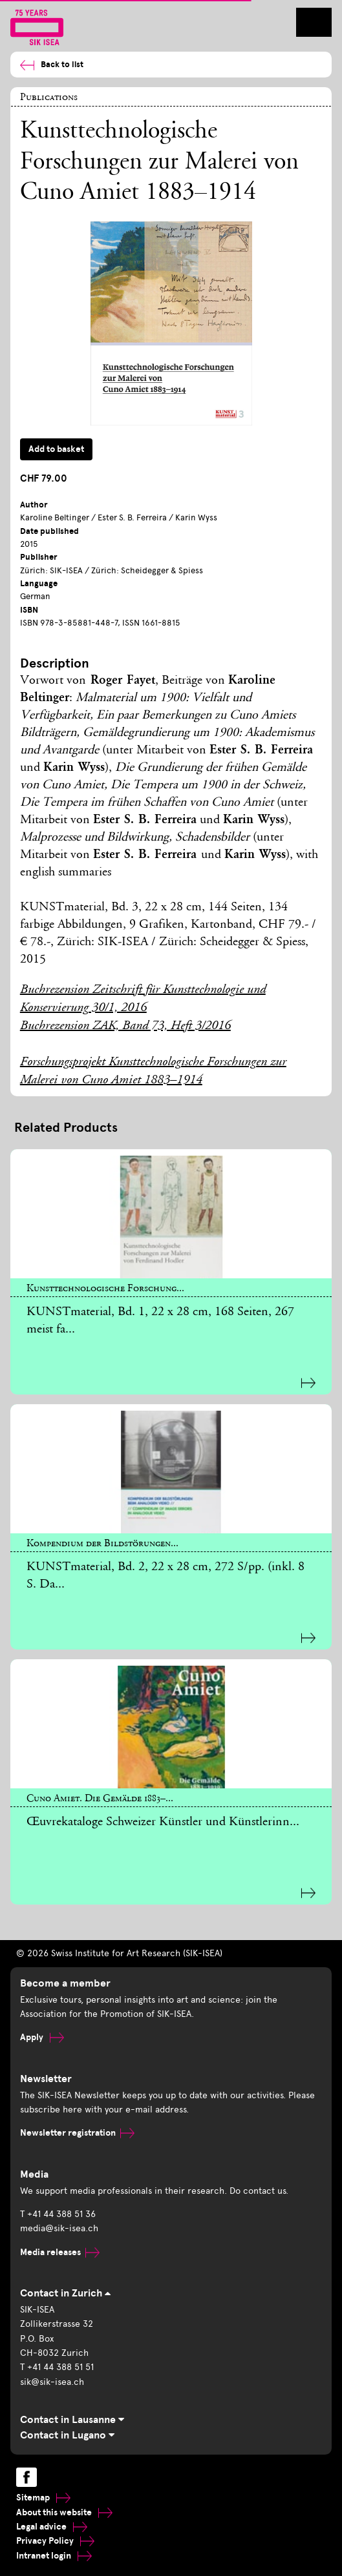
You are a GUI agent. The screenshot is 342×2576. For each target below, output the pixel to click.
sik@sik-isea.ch (52, 2382)
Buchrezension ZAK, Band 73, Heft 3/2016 (125, 1026)
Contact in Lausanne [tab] (72, 2419)
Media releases (60, 2252)
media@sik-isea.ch (59, 2228)
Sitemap (43, 2497)
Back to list (51, 64)
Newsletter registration (77, 2132)
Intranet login (54, 2555)
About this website (64, 2512)
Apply (42, 2037)
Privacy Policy (55, 2540)
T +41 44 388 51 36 (58, 2214)
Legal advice (51, 2526)
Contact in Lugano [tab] (67, 2435)
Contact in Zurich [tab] (65, 2293)
